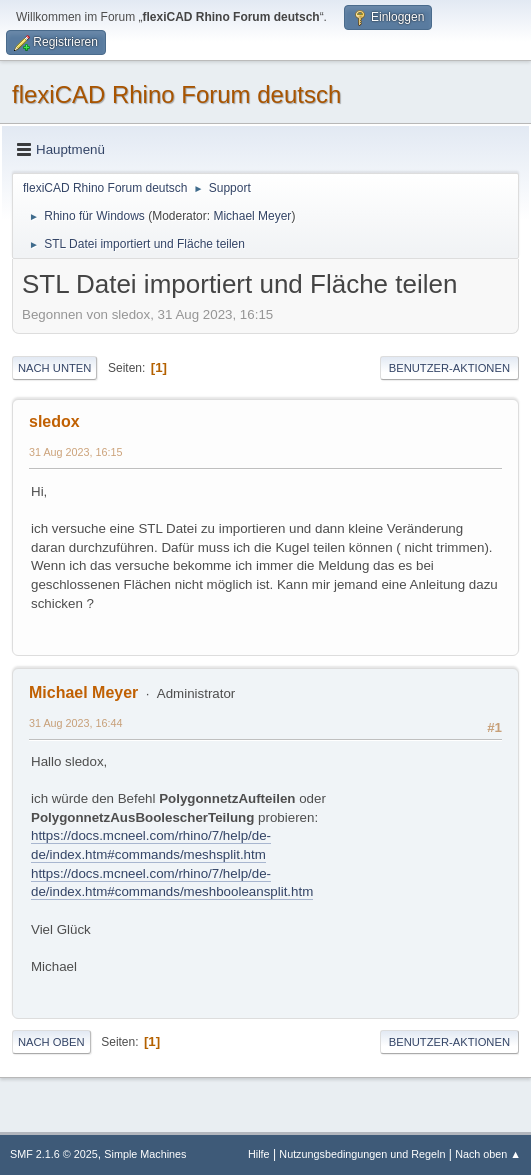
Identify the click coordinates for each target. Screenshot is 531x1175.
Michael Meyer (252, 216)
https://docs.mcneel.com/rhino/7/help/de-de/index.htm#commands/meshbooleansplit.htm (172, 883)
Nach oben (51, 1042)
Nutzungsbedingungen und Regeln (362, 1154)
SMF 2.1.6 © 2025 (54, 1154)
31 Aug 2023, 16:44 (76, 723)
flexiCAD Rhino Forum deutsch (176, 94)
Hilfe (259, 1154)
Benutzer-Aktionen (449, 368)
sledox (54, 421)
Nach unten (54, 368)
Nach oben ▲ (488, 1154)
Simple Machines (145, 1154)
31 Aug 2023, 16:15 (76, 452)
